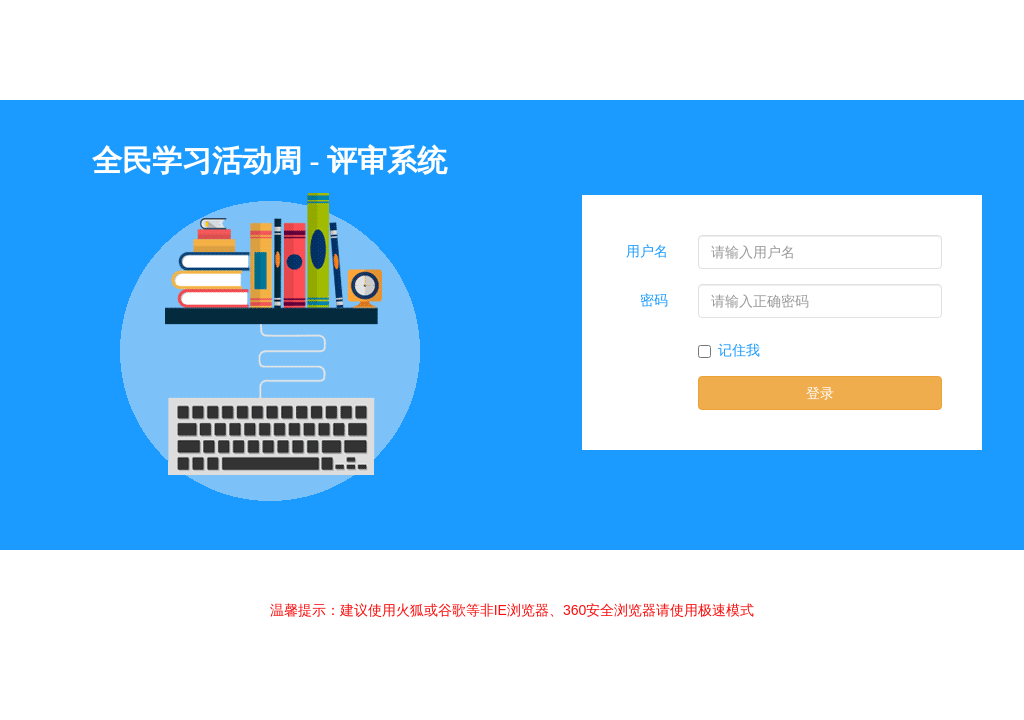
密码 (654, 300)
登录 (820, 393)
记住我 (729, 350)
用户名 (647, 251)
